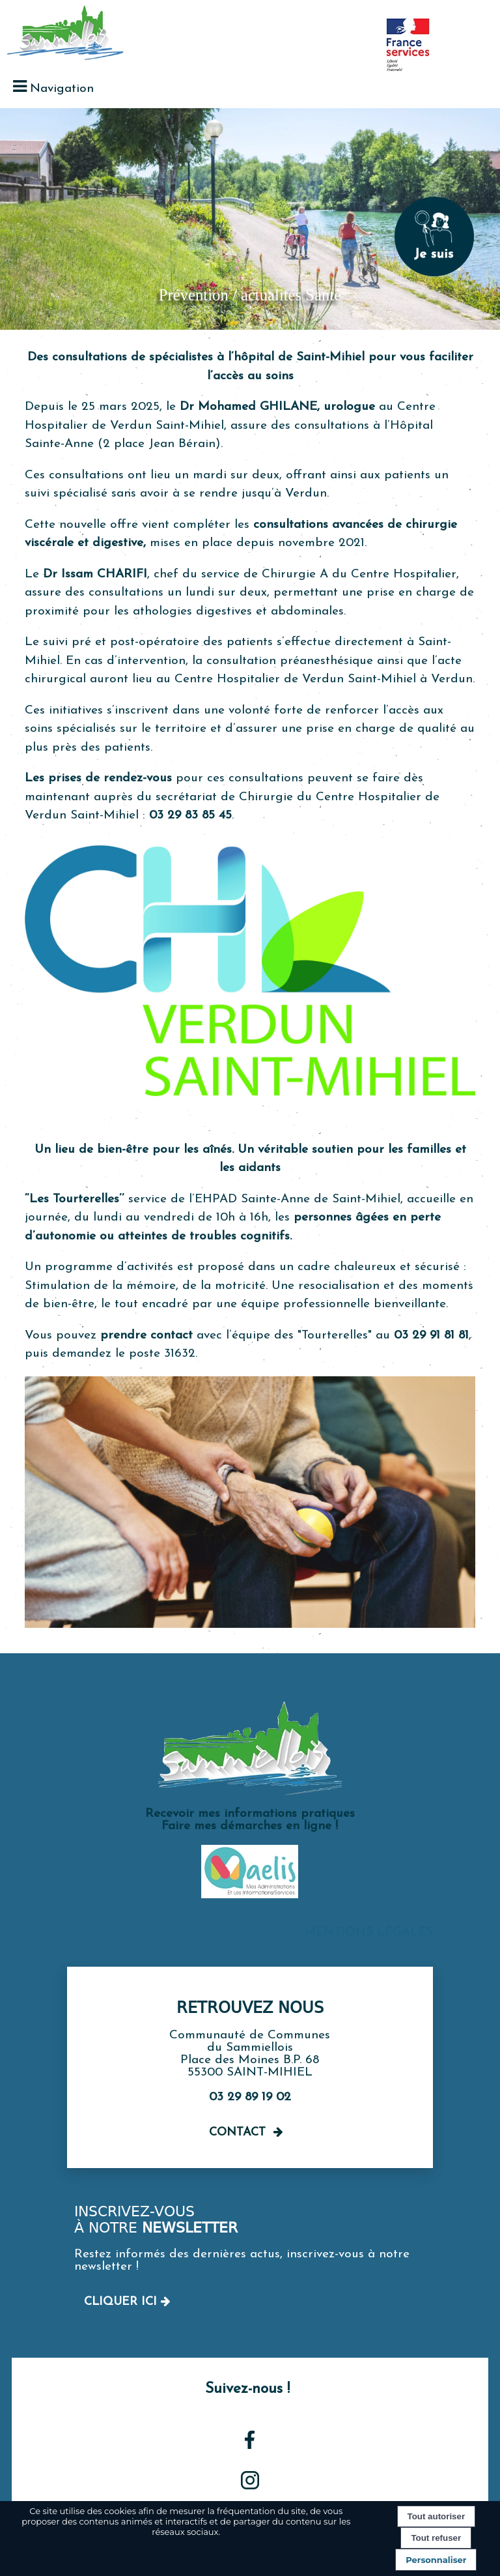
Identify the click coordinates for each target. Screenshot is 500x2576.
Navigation (62, 89)
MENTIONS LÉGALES (368, 1932)
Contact (237, 2132)
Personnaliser (436, 2559)
